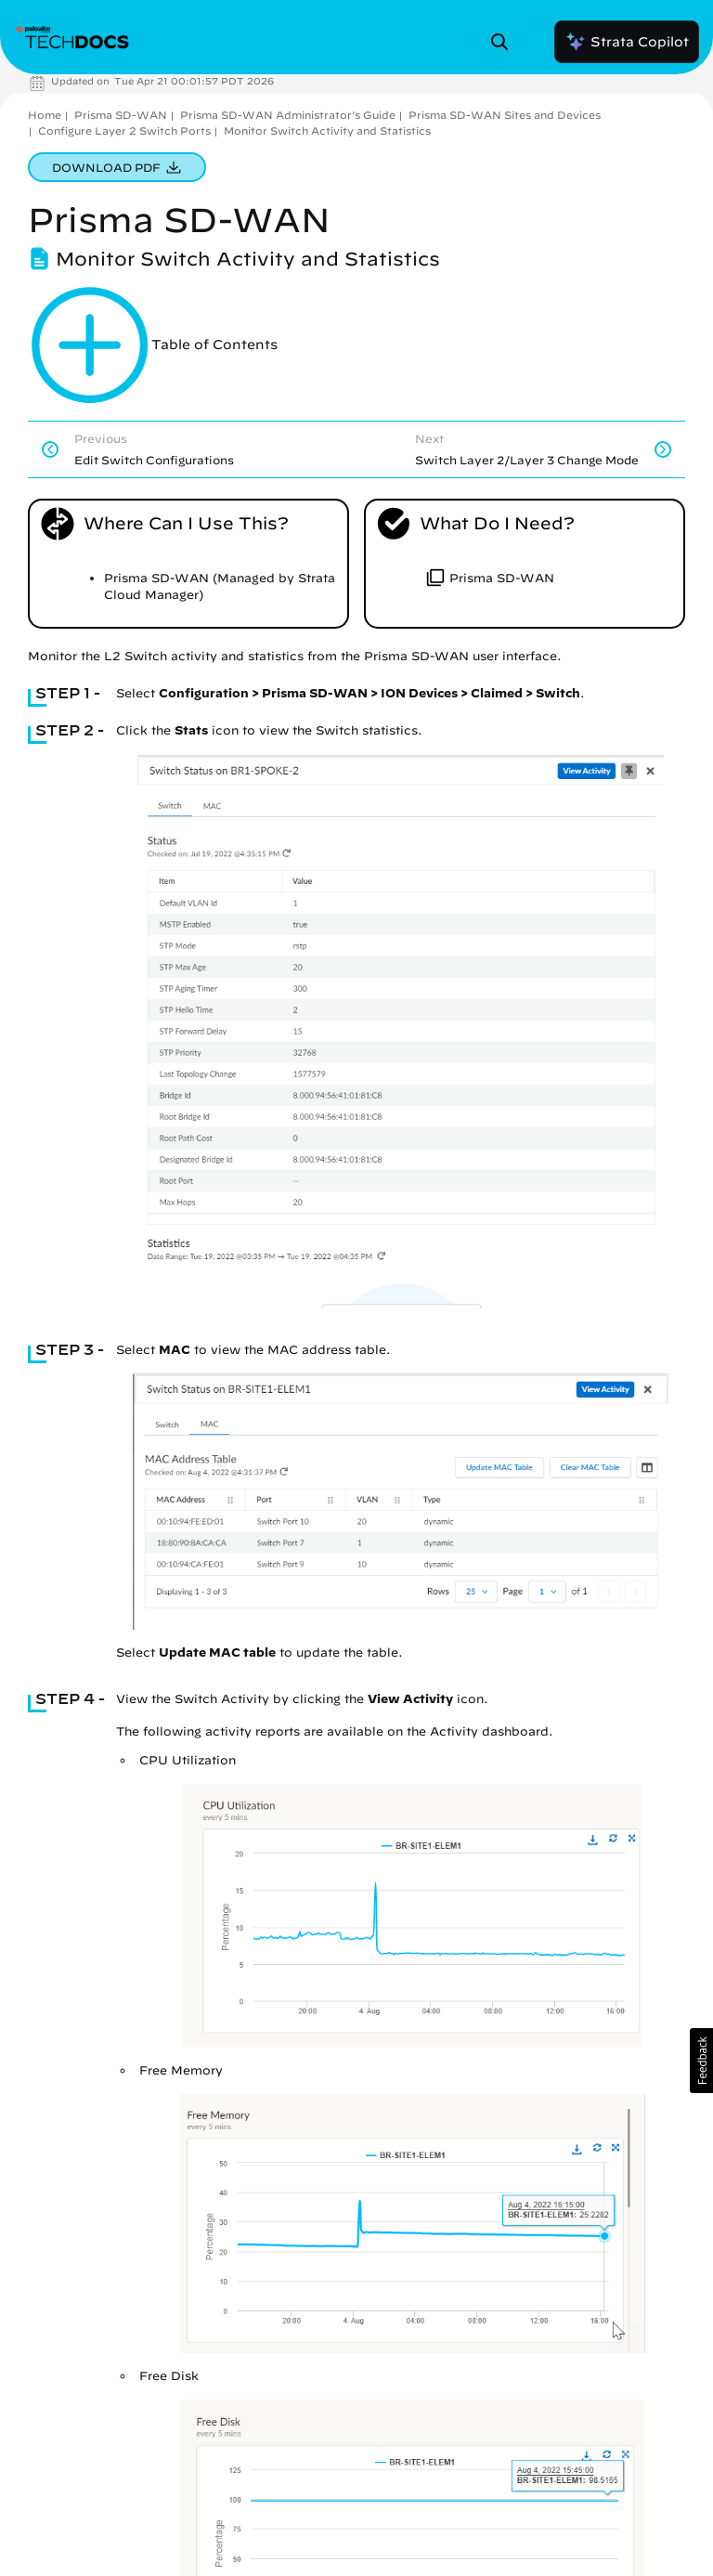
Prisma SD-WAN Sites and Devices (504, 115)
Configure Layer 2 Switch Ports (124, 130)
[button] (701, 2060)
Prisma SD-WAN (120, 115)
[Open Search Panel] (505, 41)
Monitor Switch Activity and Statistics (327, 130)
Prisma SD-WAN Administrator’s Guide (287, 115)
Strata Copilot (626, 42)
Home (44, 115)
